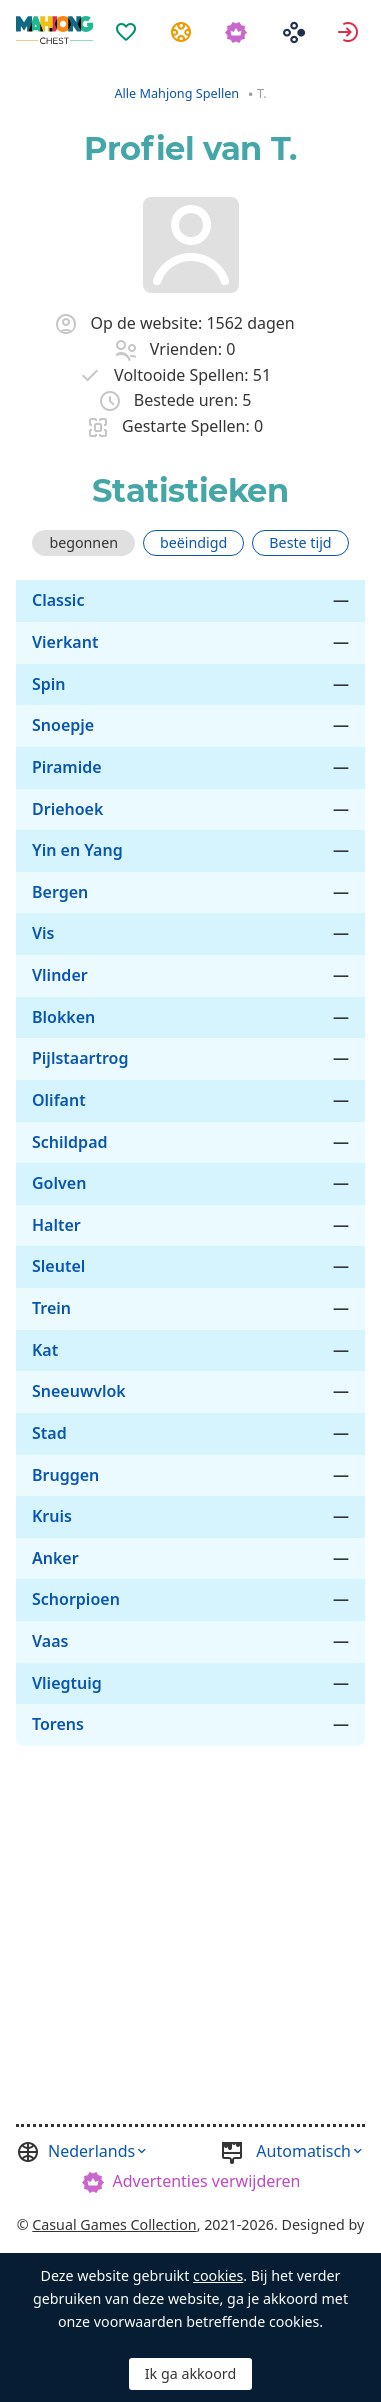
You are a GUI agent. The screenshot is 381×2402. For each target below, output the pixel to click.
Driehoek (67, 809)
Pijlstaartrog (80, 1058)
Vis (43, 933)
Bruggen (65, 1475)
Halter (56, 1225)
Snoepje (63, 725)
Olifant (59, 1100)
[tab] (83, 543)
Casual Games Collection (114, 2224)
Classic (58, 600)
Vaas (50, 1641)
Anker (55, 1558)
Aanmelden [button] (350, 31)
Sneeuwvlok (79, 1391)
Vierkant (65, 642)
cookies (218, 2275)
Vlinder (60, 975)
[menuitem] (128, 19)
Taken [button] (183, 31)
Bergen (60, 892)
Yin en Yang (77, 850)
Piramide (67, 767)
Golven (59, 1183)
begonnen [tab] (83, 542)
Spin (49, 684)
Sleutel (58, 1266)
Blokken (63, 1017)
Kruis (52, 1516)
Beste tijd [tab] (300, 542)
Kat (45, 1350)
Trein (51, 1308)
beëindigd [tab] (193, 542)
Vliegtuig (67, 1683)
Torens (58, 1724)
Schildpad (70, 1142)
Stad (49, 1433)
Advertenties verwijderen (207, 2181)
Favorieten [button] (128, 31)
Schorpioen (76, 1599)
